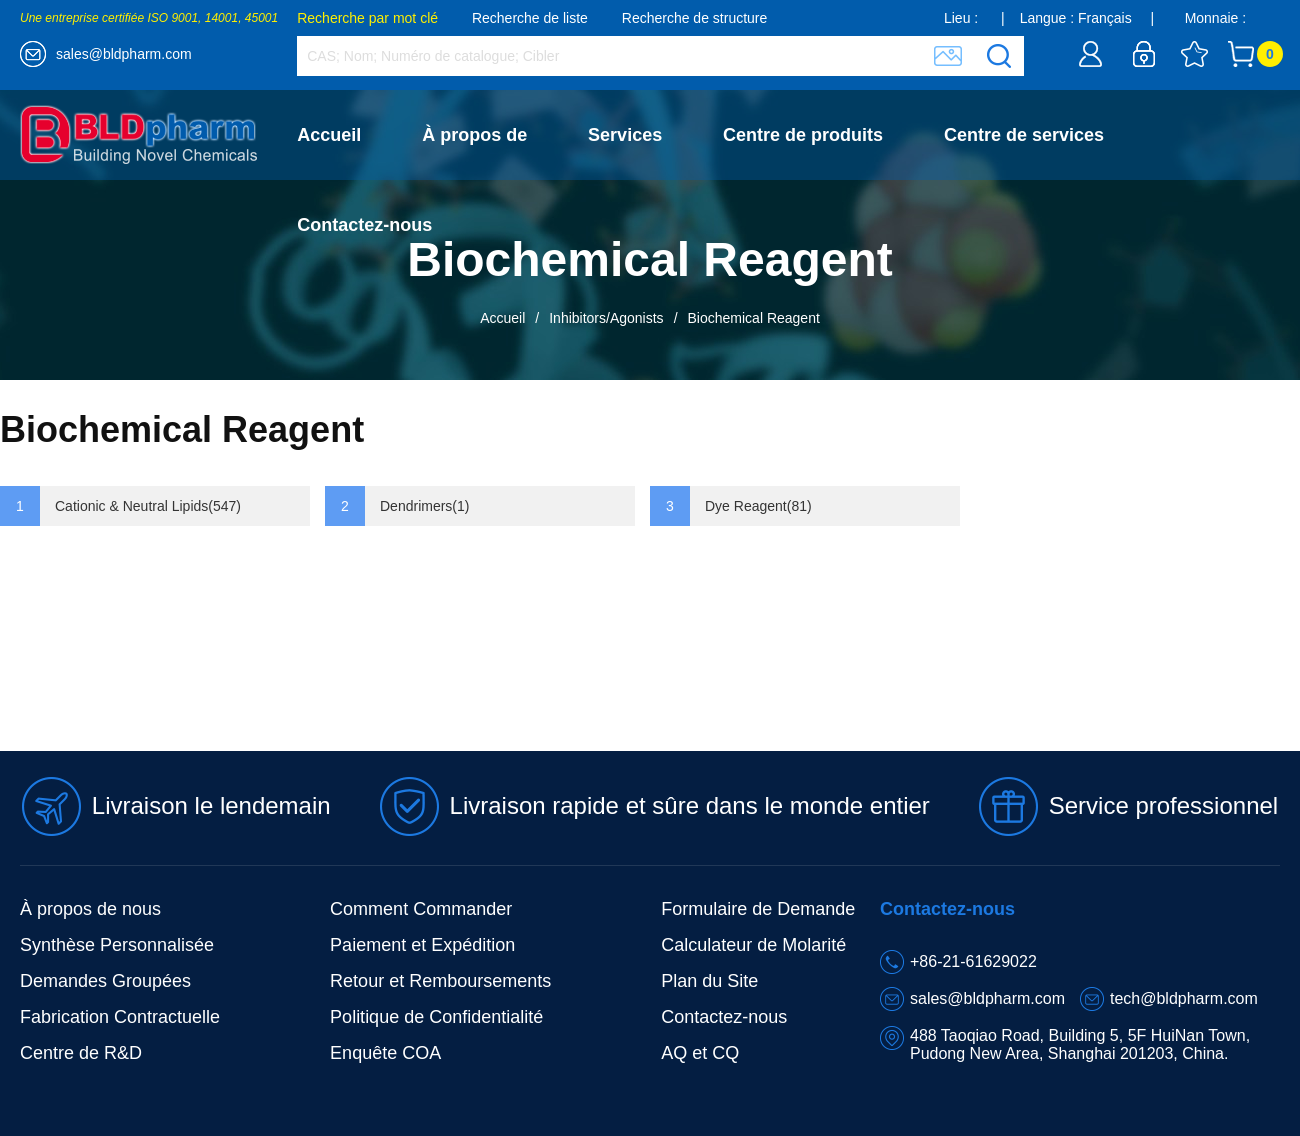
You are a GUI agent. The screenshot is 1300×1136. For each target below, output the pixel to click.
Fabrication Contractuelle (120, 1017)
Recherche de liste (530, 18)
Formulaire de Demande (758, 909)
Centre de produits (803, 135)
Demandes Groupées (105, 981)
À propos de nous (90, 909)
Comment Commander (421, 909)
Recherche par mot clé (367, 18)
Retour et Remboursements (440, 981)
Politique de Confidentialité (436, 1017)
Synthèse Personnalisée (117, 945)
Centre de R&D (81, 1053)
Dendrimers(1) (424, 506)
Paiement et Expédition (422, 945)
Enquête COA (385, 1053)
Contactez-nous (364, 225)
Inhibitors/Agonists (606, 318)
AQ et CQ (700, 1053)
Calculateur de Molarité (753, 945)
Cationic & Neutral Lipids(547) (148, 506)
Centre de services (1024, 135)
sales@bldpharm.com (124, 54)
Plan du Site (709, 981)
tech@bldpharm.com (1184, 998)
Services (625, 135)
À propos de (474, 135)
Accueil (329, 135)
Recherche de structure (695, 18)
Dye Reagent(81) (758, 506)
